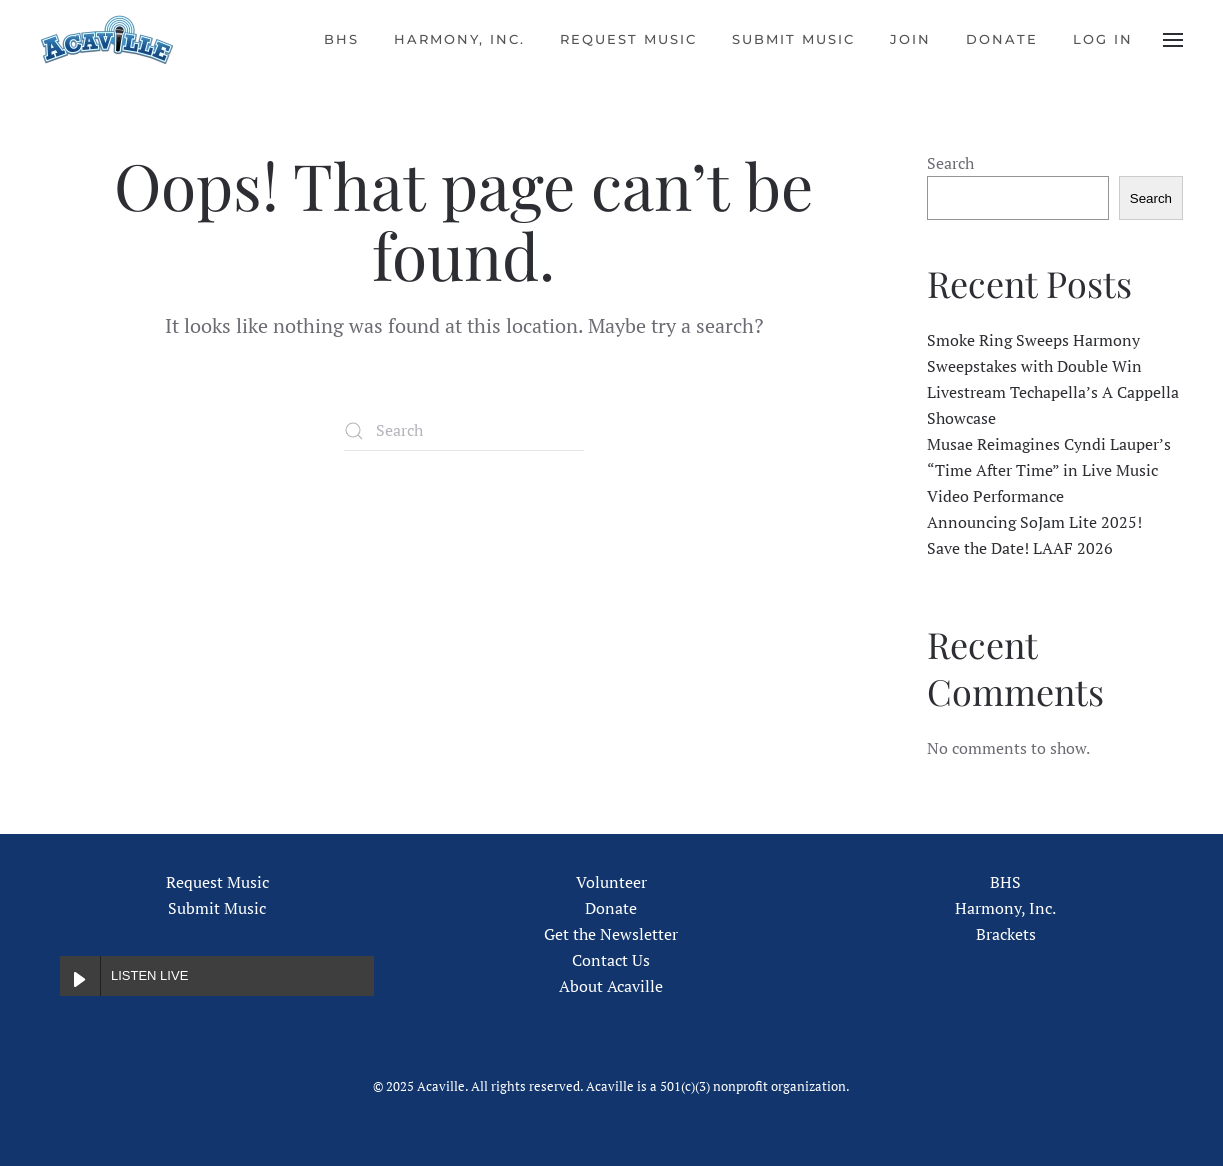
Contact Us (611, 960)
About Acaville (611, 986)
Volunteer (611, 882)
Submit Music (793, 39)
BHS (341, 39)
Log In (1103, 39)
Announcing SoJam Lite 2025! (1034, 522)
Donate (1002, 39)
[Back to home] (107, 40)
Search (950, 163)
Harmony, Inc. (459, 39)
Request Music (628, 39)
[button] (1173, 40)
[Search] (464, 431)
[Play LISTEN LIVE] (80, 976)
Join (910, 39)
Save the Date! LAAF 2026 (1020, 548)
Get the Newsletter (611, 934)
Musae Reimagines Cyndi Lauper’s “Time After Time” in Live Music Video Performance (1049, 470)
